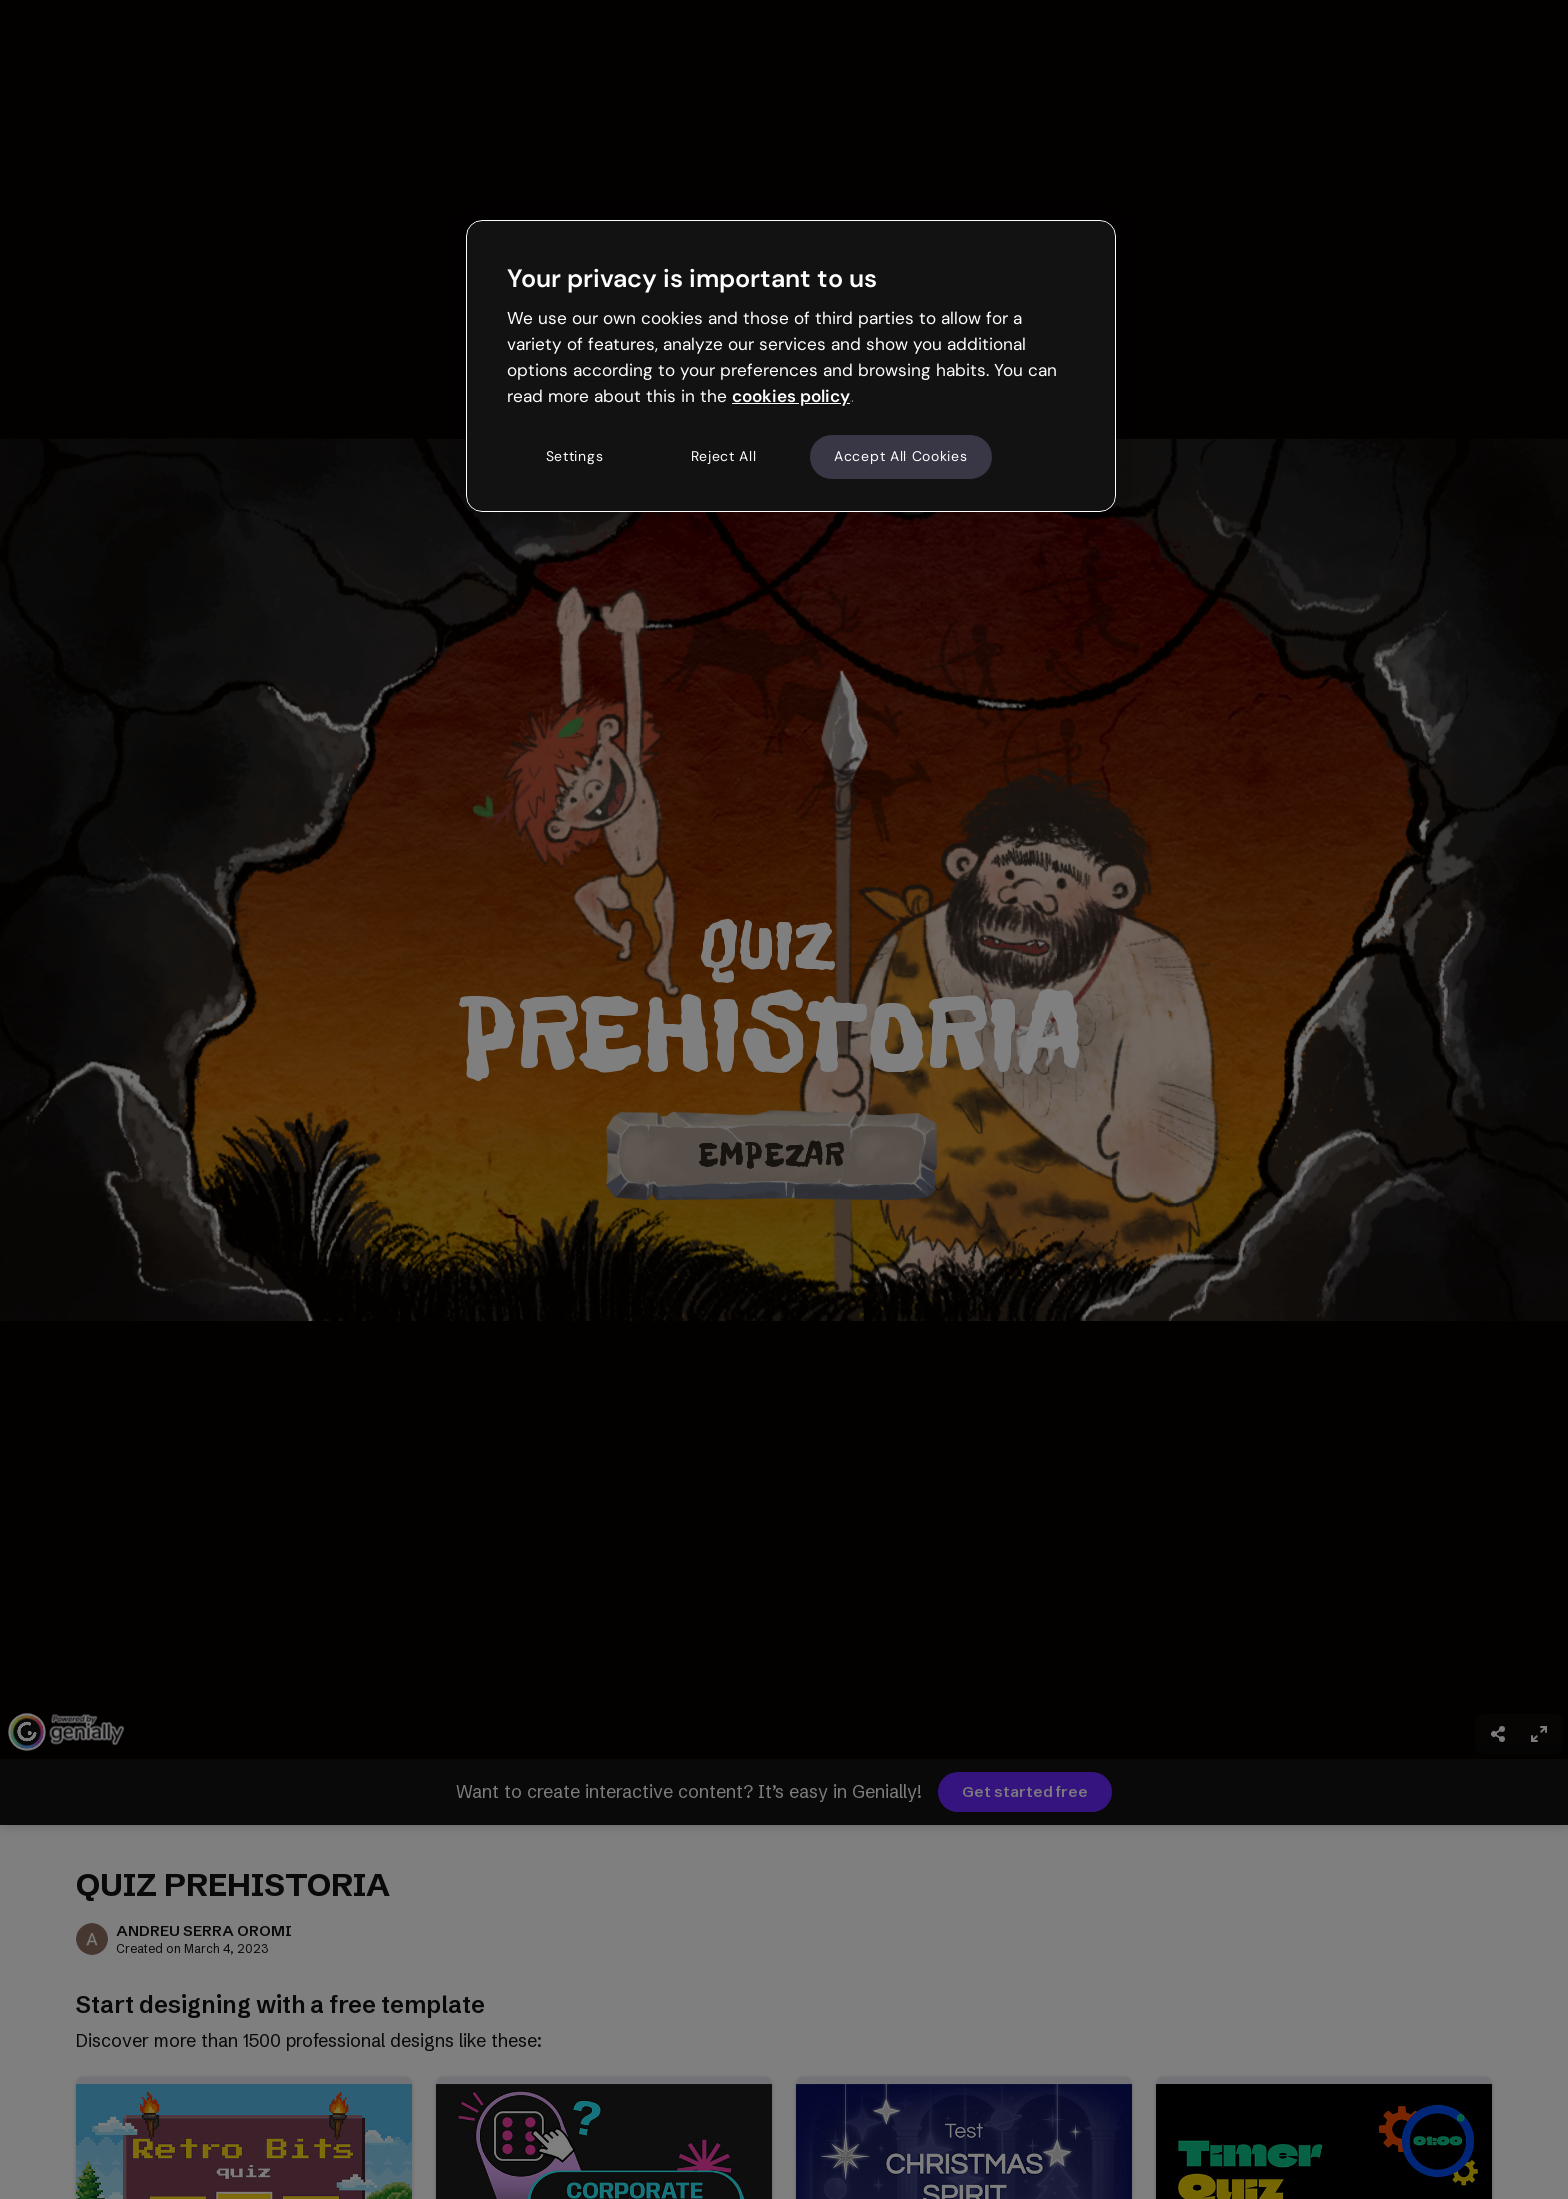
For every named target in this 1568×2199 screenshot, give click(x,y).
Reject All (724, 456)
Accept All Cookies (901, 456)
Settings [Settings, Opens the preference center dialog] (575, 456)
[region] (791, 366)
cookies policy (791, 396)
